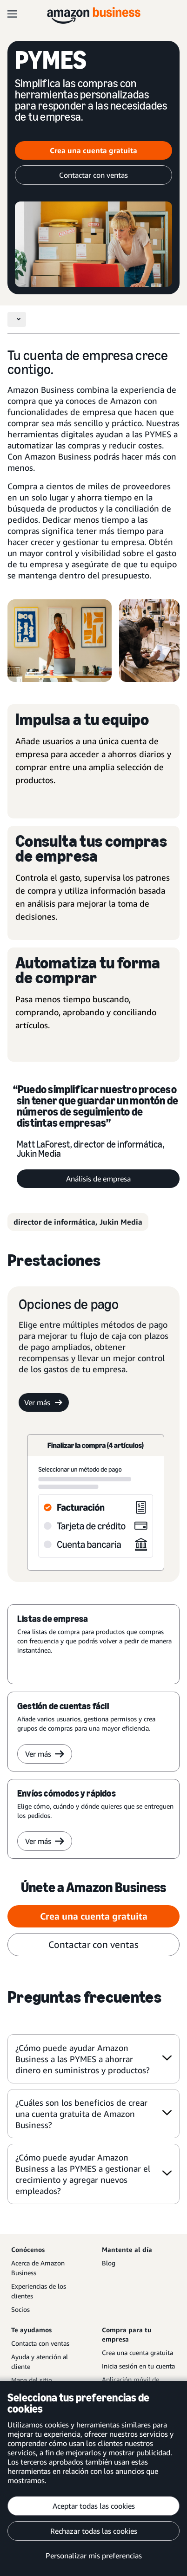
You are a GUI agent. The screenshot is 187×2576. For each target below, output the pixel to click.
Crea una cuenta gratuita (137, 2352)
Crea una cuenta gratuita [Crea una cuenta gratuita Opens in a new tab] (93, 150)
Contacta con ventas (40, 2343)
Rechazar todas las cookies (93, 2531)
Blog (108, 2263)
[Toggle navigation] (16, 319)
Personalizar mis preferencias (94, 2555)
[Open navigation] (12, 14)
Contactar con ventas (93, 175)
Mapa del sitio (31, 2380)
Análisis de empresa (98, 1178)
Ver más (43, 1402)
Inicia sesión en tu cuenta (138, 2366)
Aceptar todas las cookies (94, 2506)
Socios (20, 2309)
